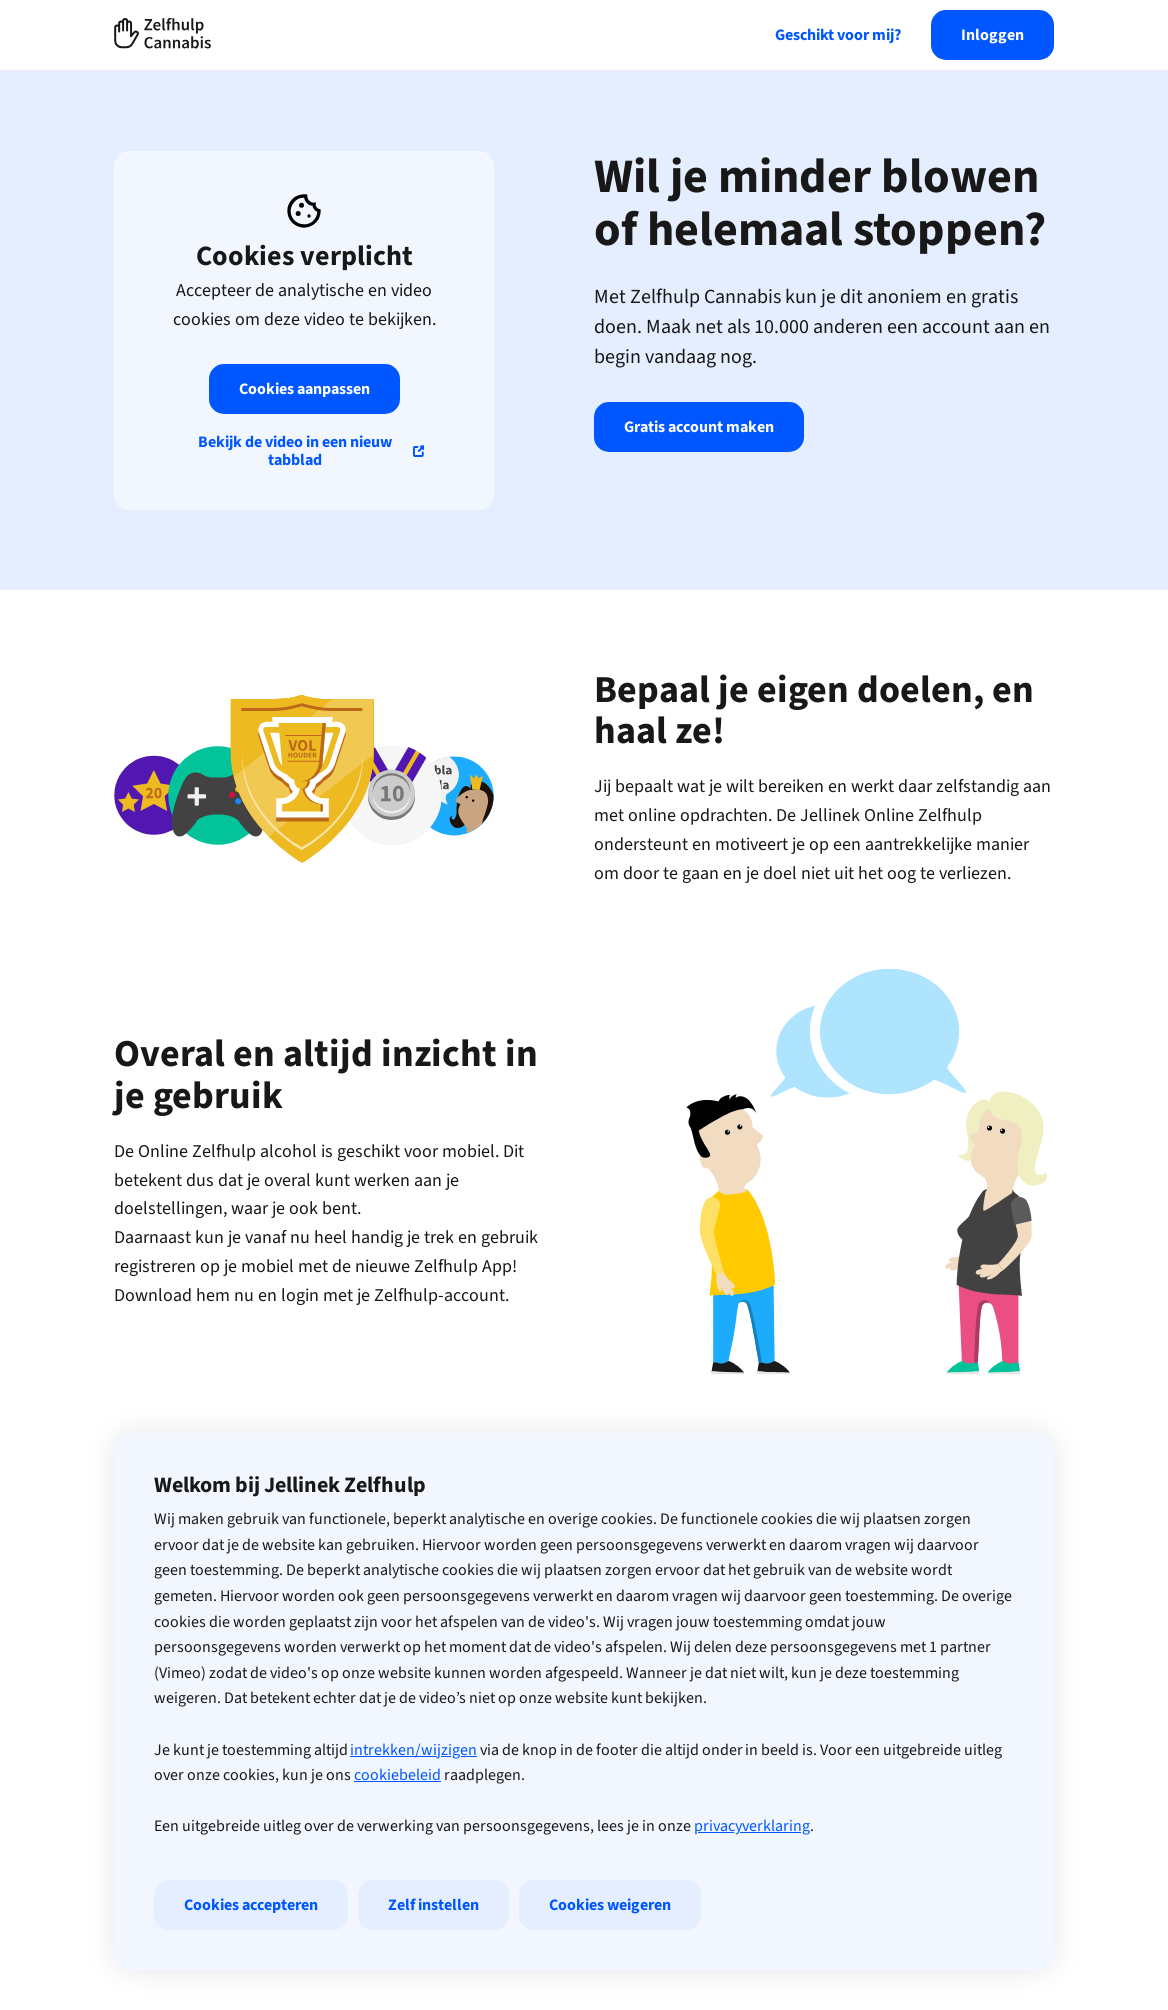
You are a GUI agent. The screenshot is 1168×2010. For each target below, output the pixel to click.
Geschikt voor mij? (838, 35)
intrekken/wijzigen (413, 1750)
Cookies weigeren (610, 1905)
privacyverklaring (752, 1826)
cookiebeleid (397, 1775)
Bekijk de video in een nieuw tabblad (295, 451)
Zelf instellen (433, 1905)
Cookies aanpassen (304, 389)
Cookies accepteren (251, 1905)
